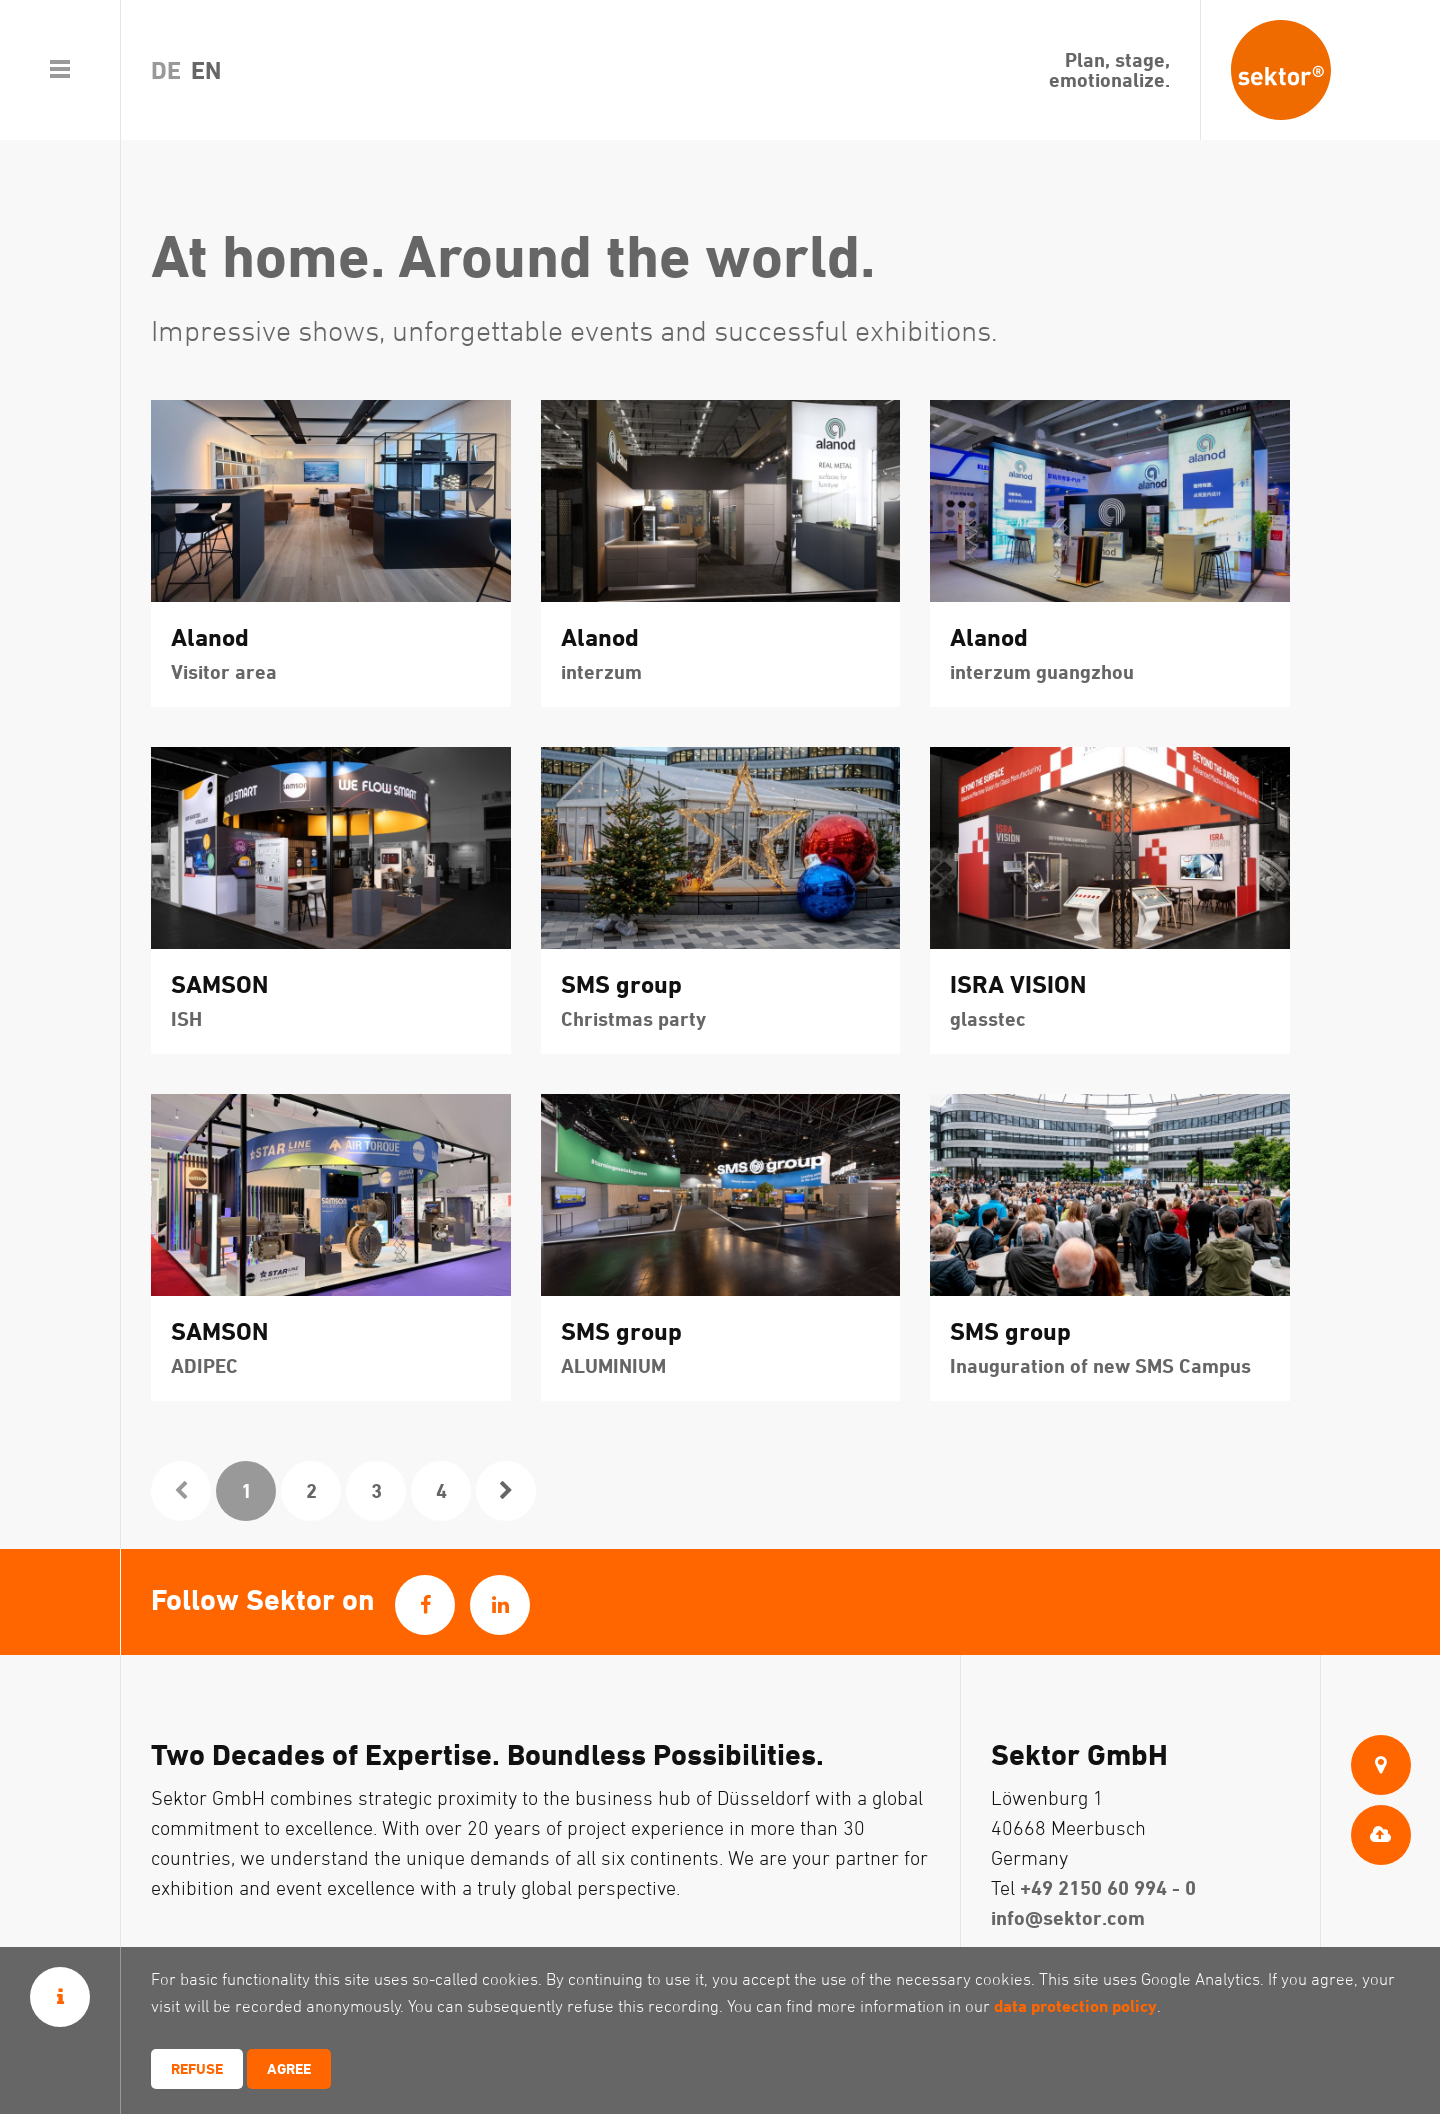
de (166, 70)
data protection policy (1075, 2005)
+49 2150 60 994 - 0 (1108, 1887)
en (206, 70)
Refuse (197, 2068)
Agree (289, 2068)
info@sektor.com (1068, 1917)
